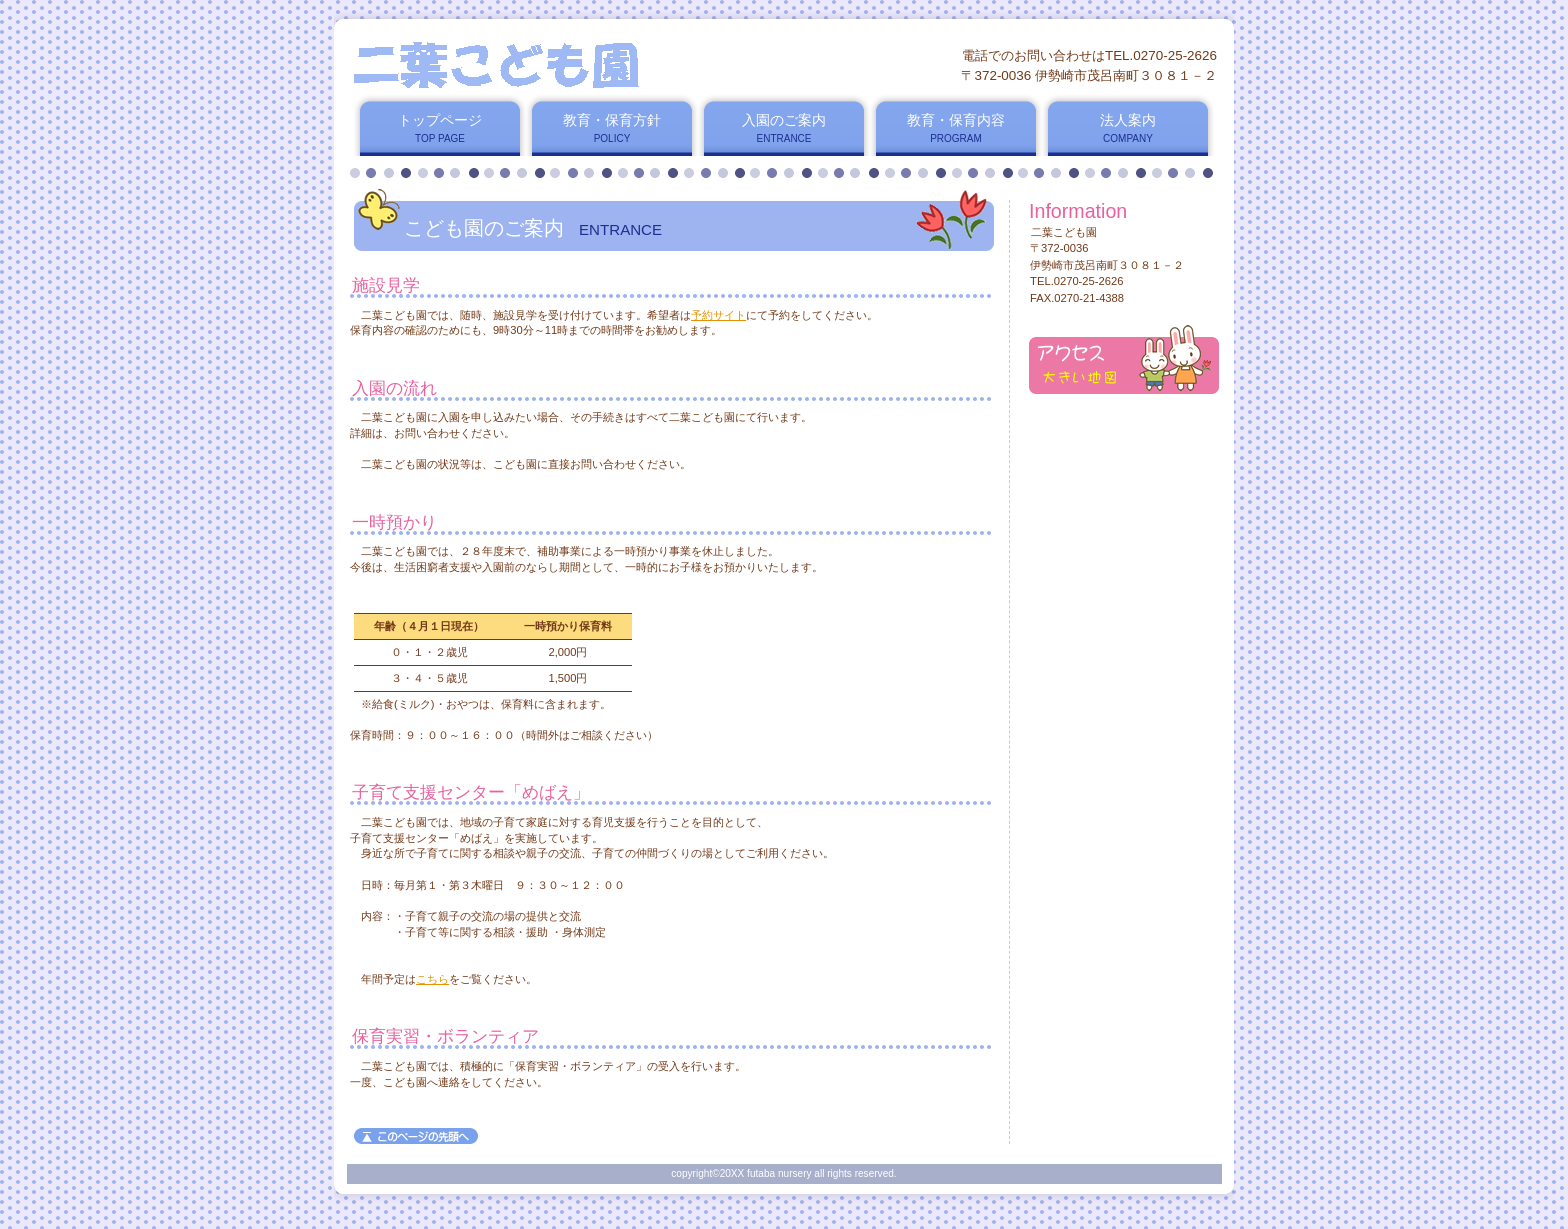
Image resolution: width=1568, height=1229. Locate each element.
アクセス (1124, 359)
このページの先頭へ (416, 1136)
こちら (432, 979)
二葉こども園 (592, 65)
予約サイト (718, 315)
